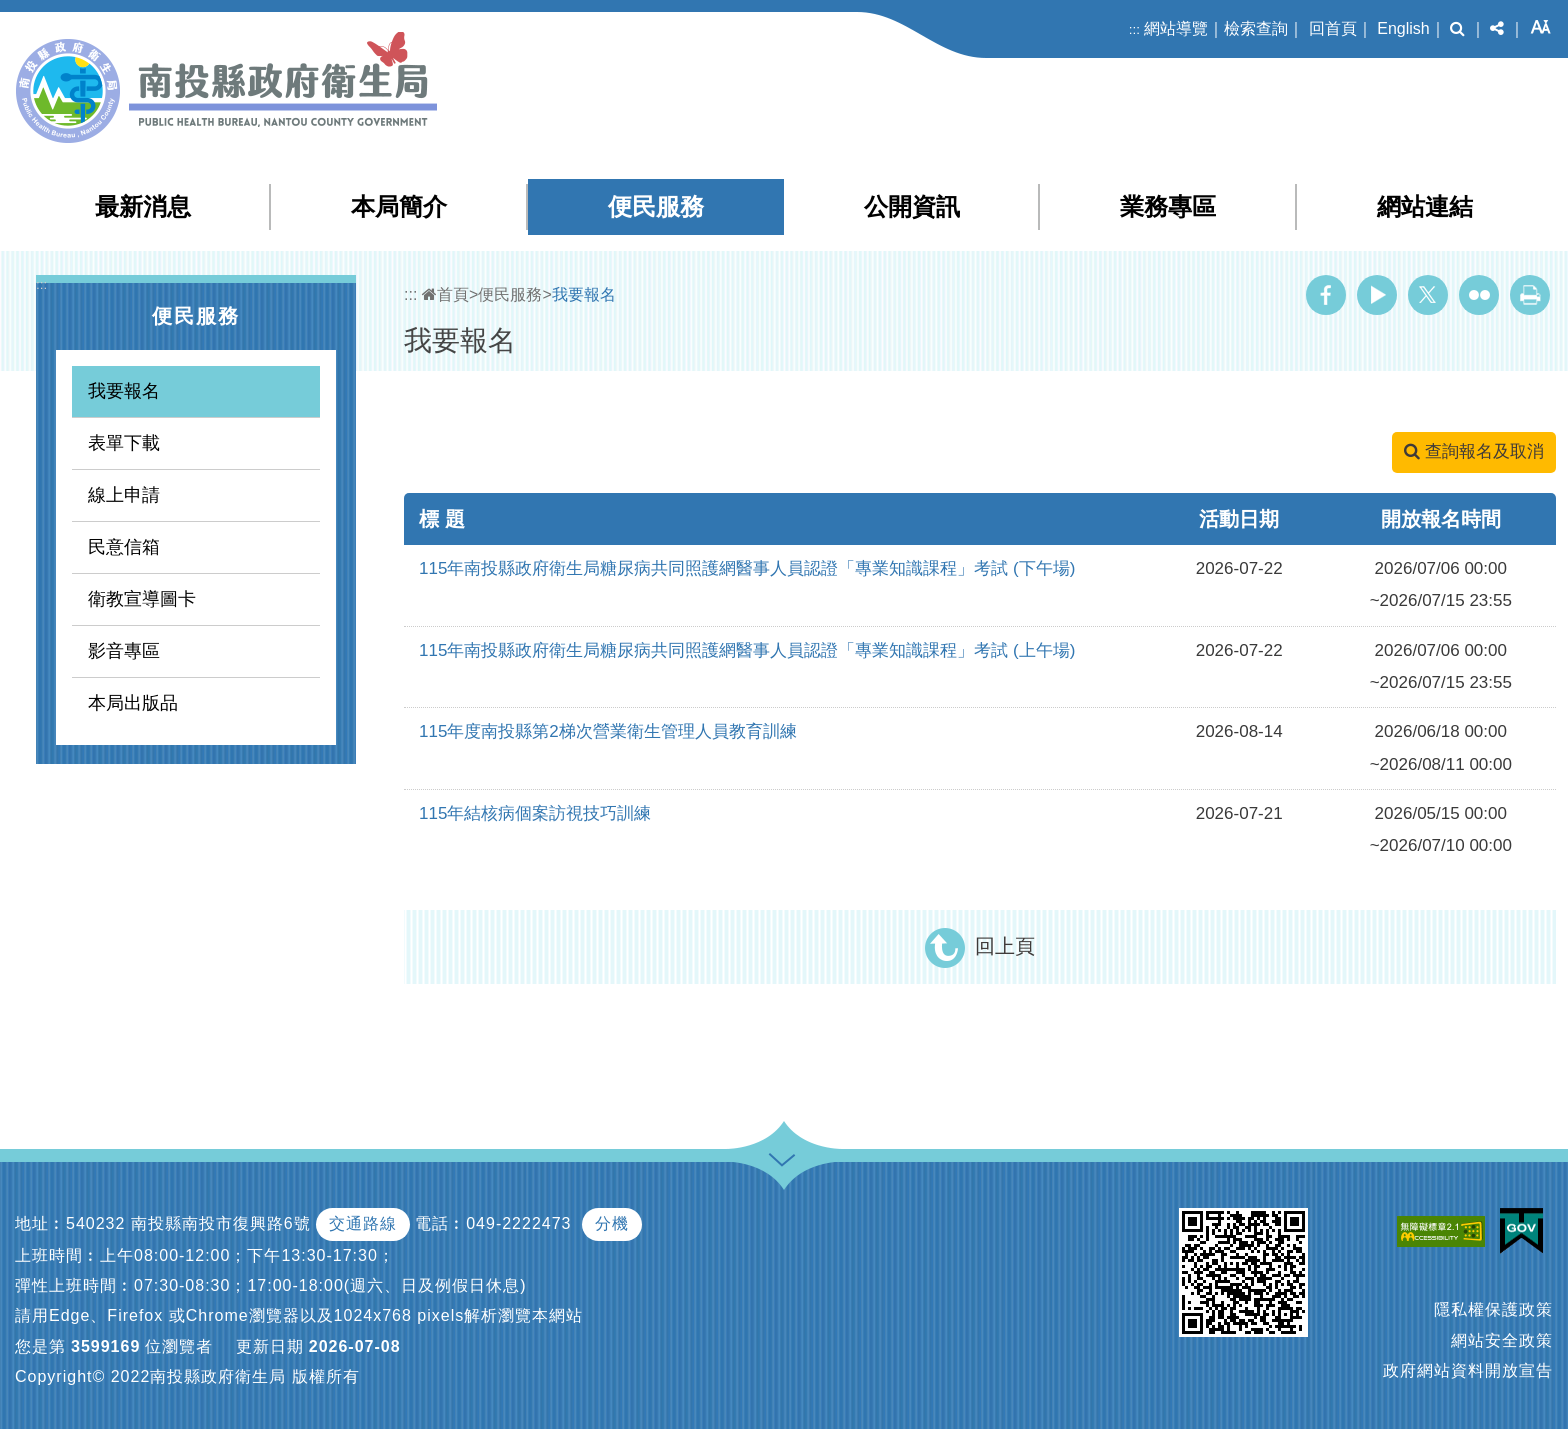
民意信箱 (124, 547)
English (1403, 28)
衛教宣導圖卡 (142, 599)
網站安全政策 (1502, 1340)
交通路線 (363, 1223)
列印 (1530, 295)
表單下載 (124, 443)
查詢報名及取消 (1474, 451)
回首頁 (1333, 28)
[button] (1457, 29)
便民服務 (656, 206)
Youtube (1377, 295)
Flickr (1479, 295)
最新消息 (143, 206)
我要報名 (124, 391)
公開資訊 (912, 206)
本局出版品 (133, 703)
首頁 (445, 294)
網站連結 (1425, 206)
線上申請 (124, 495)
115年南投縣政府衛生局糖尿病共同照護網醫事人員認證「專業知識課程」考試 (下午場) (747, 568)
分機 (612, 1223)
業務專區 (1168, 206)
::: (1134, 29)
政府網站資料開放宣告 (1468, 1370)
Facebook (1326, 295)
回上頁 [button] (1005, 946)
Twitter (1428, 295)
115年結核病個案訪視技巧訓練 (535, 813)
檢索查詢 (1256, 28)
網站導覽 (1176, 28)
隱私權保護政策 (1493, 1309)
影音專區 (124, 651)
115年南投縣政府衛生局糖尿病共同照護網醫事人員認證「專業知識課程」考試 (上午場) (747, 650)
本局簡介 (399, 206)
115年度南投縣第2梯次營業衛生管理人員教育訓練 (608, 731)
